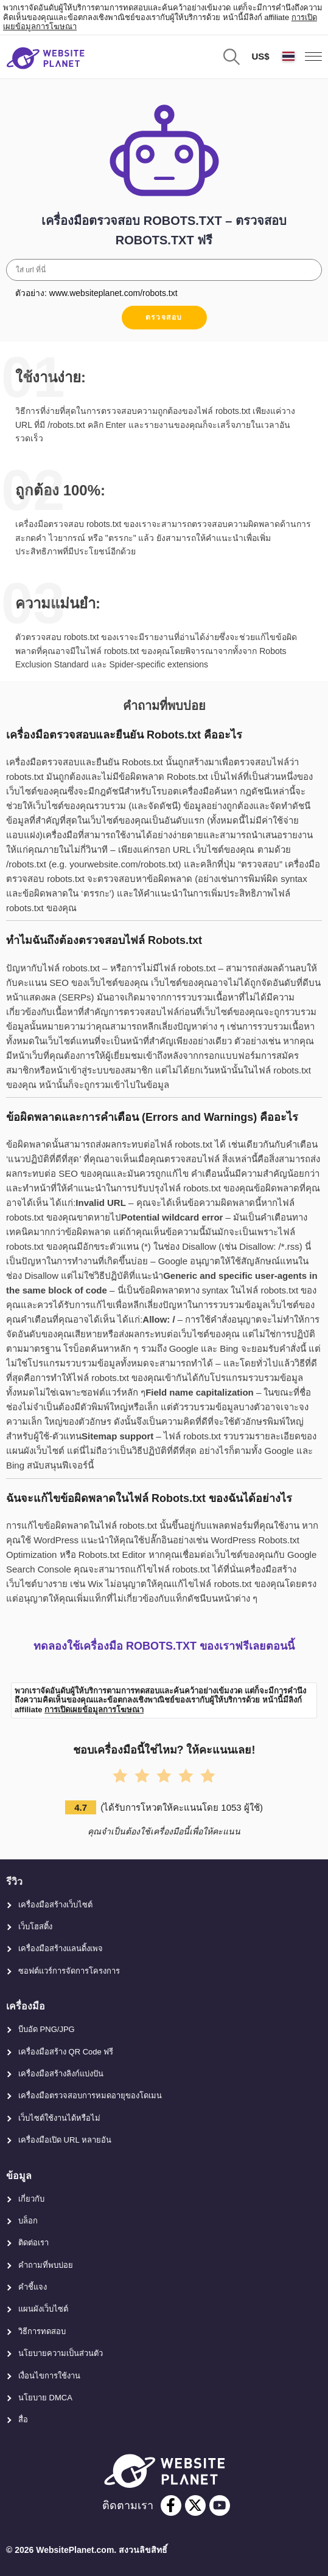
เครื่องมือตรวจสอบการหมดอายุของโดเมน (90, 2095)
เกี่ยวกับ (31, 2198)
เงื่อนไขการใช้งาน (49, 2375)
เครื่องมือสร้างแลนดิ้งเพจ (60, 1948)
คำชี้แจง (32, 2287)
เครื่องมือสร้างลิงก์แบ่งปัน (60, 2073)
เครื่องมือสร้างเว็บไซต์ (55, 1904)
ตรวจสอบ (164, 317)
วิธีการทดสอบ (42, 2331)
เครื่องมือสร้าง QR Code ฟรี (65, 2051)
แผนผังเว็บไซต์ (43, 2308)
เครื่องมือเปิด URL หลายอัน (64, 2139)
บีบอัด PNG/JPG (46, 2029)
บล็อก (28, 2220)
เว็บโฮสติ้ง (35, 1926)
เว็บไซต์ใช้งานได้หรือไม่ (59, 2118)
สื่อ (23, 2419)
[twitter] (195, 2505)
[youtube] (219, 2505)
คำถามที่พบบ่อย (45, 2265)
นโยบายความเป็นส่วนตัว (60, 2353)
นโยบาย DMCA (45, 2397)
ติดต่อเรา (33, 2242)
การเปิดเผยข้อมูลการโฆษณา (94, 1709)
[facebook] (171, 2505)
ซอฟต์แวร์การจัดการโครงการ (69, 1970)
